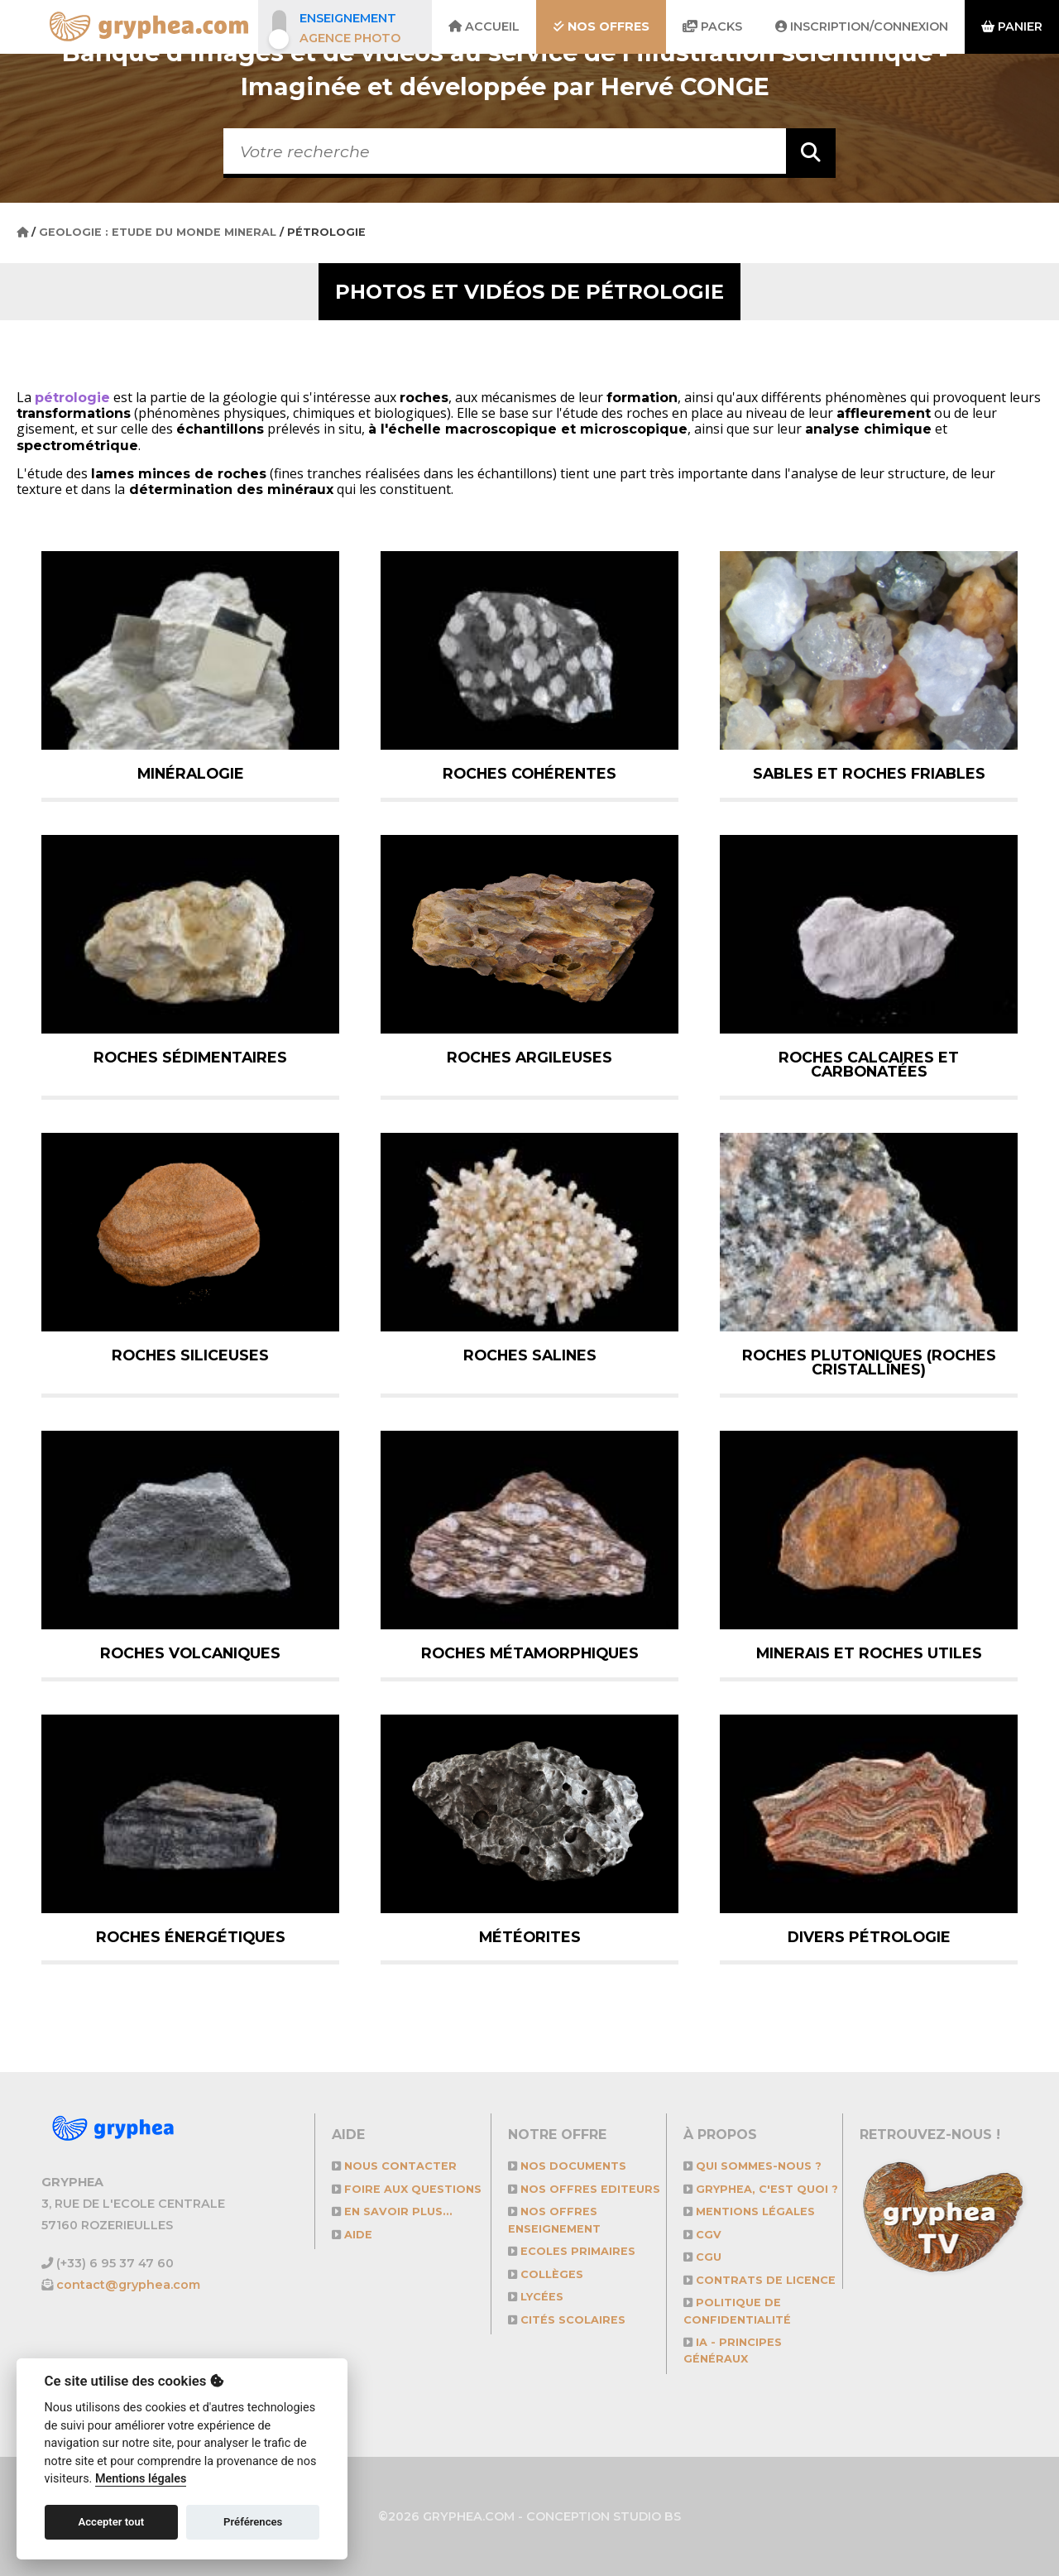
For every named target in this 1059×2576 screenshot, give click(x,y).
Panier (1011, 26)
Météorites (530, 1936)
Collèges (545, 2274)
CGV (702, 2234)
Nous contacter (394, 2166)
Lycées (535, 2297)
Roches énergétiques (190, 1936)
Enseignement (347, 18)
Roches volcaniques (190, 1653)
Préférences (252, 2522)
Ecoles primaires (571, 2251)
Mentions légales (749, 2211)
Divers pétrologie (869, 1936)
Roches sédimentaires (190, 1057)
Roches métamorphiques (530, 1653)
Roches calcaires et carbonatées (869, 1064)
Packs (712, 26)
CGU (702, 2257)
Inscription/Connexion (861, 26)
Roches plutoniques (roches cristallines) (869, 1362)
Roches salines (530, 1355)
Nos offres (601, 26)
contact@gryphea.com (128, 2284)
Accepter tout (111, 2522)
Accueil (484, 26)
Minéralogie (190, 773)
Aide (352, 2234)
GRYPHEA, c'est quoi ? (760, 2189)
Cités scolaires (566, 2320)
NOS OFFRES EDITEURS (584, 2189)
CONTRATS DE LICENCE (759, 2280)
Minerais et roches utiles (869, 1653)
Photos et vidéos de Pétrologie (529, 292)
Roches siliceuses (190, 1355)
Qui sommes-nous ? (752, 2166)
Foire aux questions (407, 2189)
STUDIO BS (647, 2516)
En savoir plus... (392, 2211)
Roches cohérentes (529, 773)
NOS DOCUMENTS (567, 2166)
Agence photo (349, 38)
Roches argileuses (529, 1057)
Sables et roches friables (869, 773)
